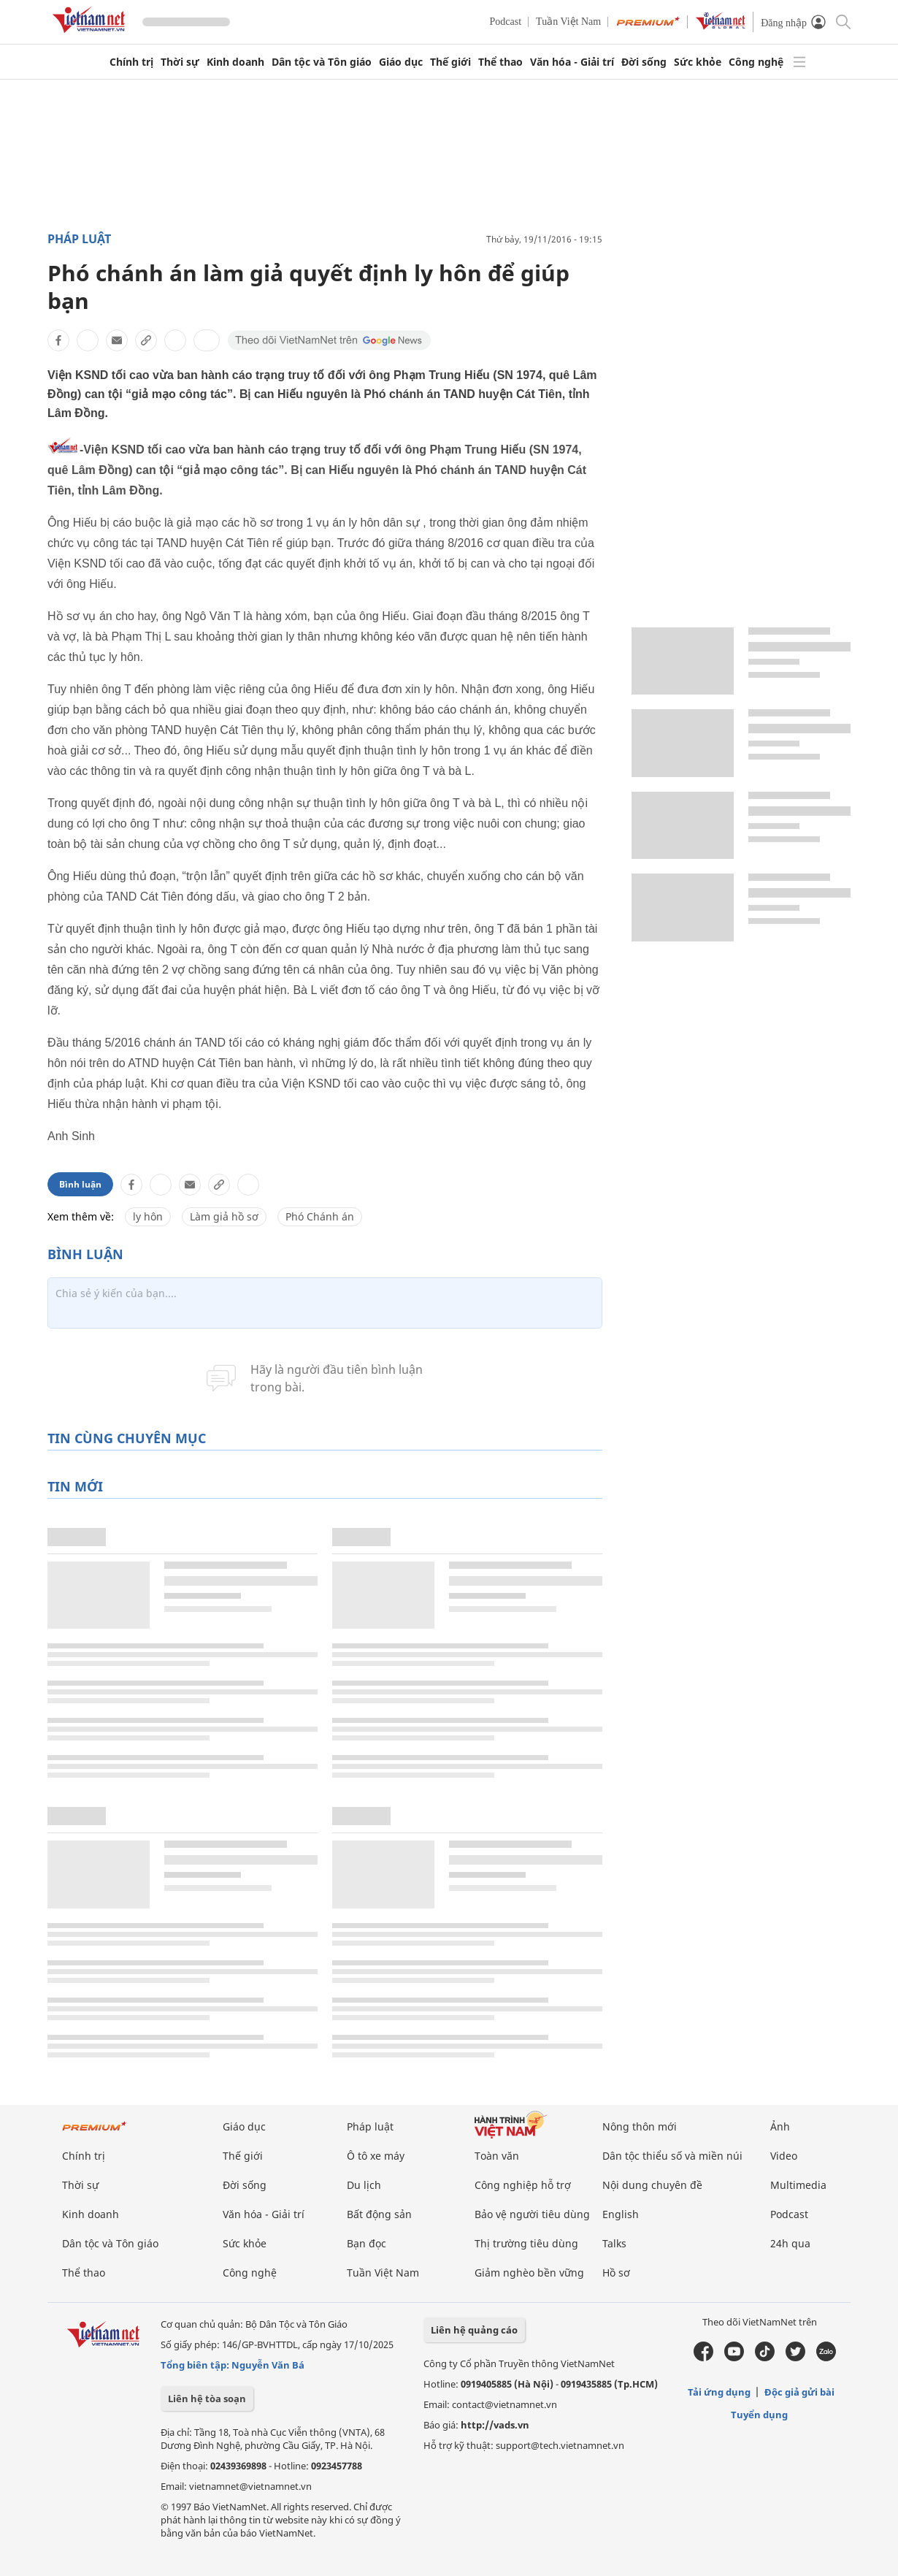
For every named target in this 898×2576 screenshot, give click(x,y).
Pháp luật (79, 239)
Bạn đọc (366, 2243)
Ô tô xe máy (375, 2156)
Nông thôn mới (639, 2126)
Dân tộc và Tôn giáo (322, 62)
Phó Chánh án (319, 1216)
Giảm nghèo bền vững (529, 2272)
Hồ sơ (616, 2272)
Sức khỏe (697, 62)
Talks (614, 2243)
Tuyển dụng (759, 2414)
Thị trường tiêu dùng (526, 2243)
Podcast (506, 21)
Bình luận (80, 1184)
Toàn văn (497, 2156)
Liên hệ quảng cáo (474, 2329)
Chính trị (131, 62)
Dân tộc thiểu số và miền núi (672, 2156)
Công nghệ (756, 62)
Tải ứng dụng (719, 2392)
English (620, 2214)
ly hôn (148, 1216)
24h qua (790, 2243)
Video (783, 2156)
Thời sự (180, 62)
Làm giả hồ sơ (224, 1216)
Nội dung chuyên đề (652, 2185)
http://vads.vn (495, 2424)
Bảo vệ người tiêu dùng (532, 2214)
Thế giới (450, 62)
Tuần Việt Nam (568, 21)
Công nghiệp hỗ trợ (523, 2185)
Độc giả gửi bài (799, 2392)
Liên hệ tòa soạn (207, 2398)
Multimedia (798, 2185)
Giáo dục (401, 62)
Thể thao (500, 62)
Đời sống (644, 62)
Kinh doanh (235, 62)
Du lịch (364, 2185)
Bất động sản (379, 2214)
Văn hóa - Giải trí (572, 62)
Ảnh (780, 2126)
